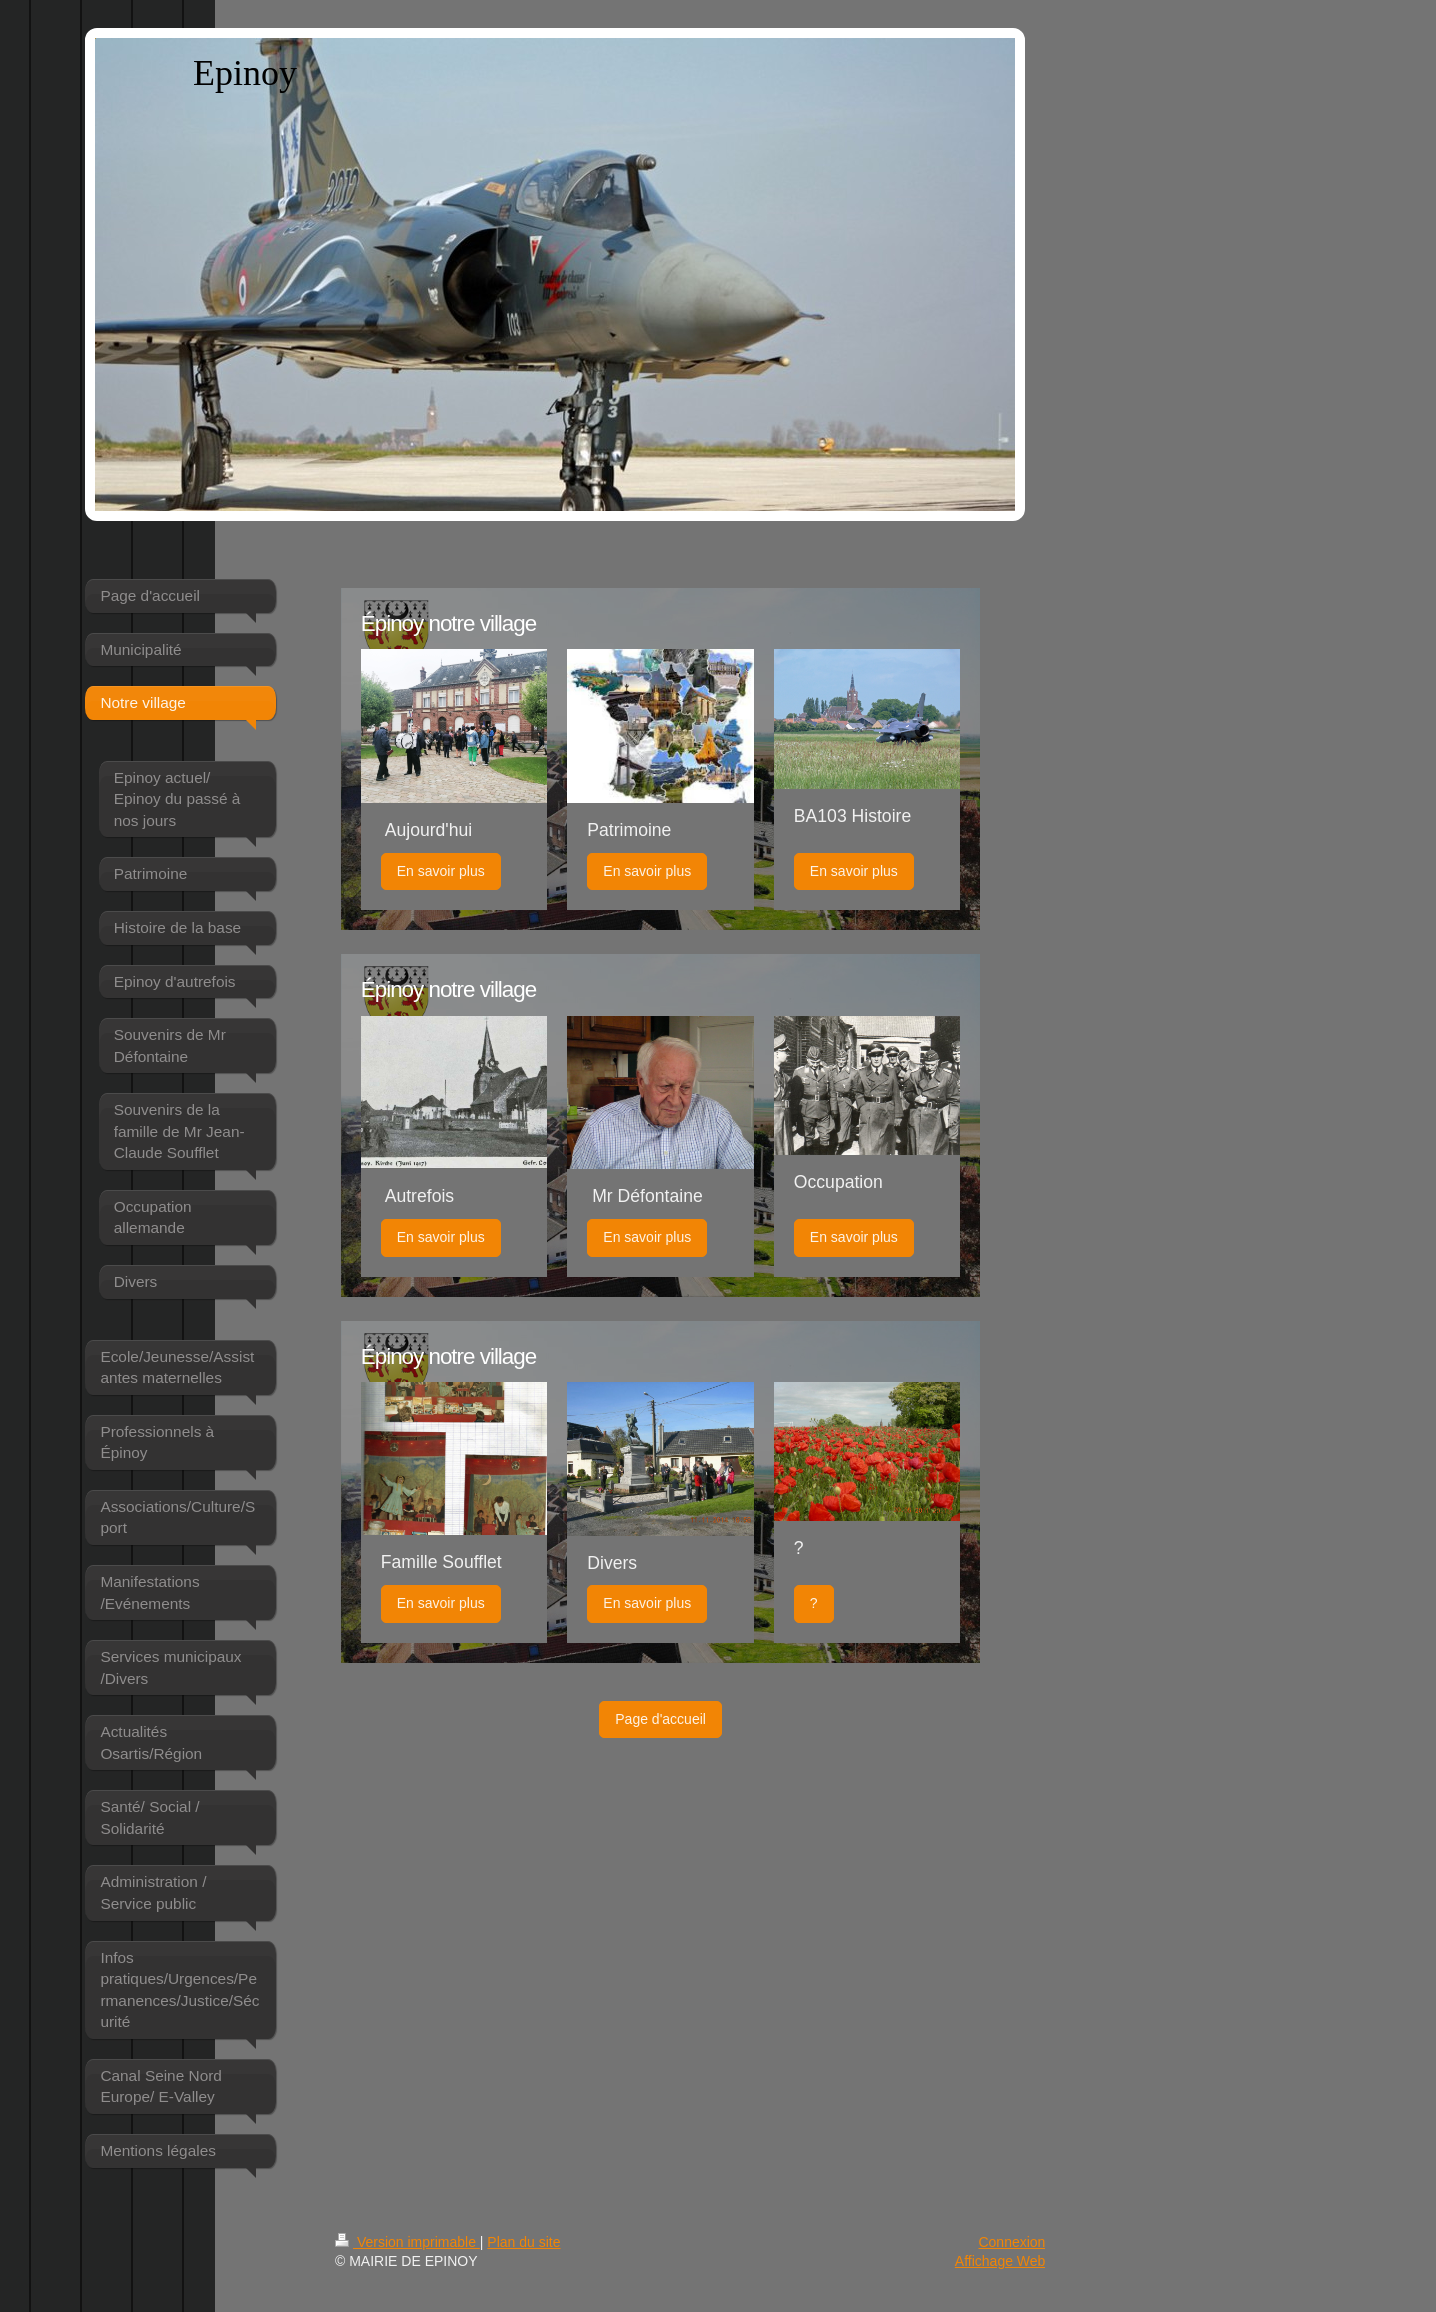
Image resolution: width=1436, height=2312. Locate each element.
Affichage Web (1000, 2261)
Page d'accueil (660, 1719)
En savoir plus (441, 871)
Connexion (1011, 2242)
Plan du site (523, 2242)
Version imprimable (407, 2242)
